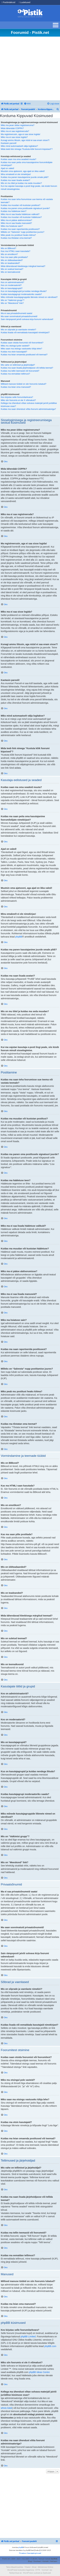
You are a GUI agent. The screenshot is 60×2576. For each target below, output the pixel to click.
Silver (34, 2567)
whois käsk (6, 2408)
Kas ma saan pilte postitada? (14, 257)
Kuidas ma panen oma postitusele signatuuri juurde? (25, 208)
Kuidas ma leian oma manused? (16, 387)
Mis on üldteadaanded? (12, 260)
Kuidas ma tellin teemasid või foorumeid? (20, 371)
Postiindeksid (8, 2)
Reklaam (53, 2561)
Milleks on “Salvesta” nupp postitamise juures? (22, 232)
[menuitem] (27, 103)
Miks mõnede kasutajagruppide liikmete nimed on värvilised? (29, 297)
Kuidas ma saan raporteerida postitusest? (20, 229)
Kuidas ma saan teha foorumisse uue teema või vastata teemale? (27, 200)
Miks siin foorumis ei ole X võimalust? (18, 400)
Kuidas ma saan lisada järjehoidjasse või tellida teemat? (27, 368)
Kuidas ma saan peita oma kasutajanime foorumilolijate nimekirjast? (26, 163)
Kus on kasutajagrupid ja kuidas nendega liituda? (24, 291)
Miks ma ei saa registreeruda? (15, 131)
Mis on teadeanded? (10, 263)
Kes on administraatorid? (12, 282)
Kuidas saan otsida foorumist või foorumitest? (22, 342)
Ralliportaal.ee (15, 2573)
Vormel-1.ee (47, 2570)
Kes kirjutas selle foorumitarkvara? (17, 397)
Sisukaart (37, 2561)
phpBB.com (50, 2346)
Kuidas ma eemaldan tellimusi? (15, 374)
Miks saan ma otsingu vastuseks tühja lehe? (21, 348)
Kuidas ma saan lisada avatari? (15, 180)
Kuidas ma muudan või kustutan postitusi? (20, 205)
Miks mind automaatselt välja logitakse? (19, 146)
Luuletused (24, 2)
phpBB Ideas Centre (39, 2372)
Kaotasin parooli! (8, 143)
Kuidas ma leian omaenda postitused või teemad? (24, 354)
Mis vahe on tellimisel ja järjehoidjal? (18, 365)
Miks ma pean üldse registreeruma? (17, 125)
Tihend (27, 2567)
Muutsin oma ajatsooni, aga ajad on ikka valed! (23, 171)
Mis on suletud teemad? (12, 269)
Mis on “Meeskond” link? (12, 303)
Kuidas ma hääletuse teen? (13, 211)
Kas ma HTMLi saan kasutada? (15, 251)
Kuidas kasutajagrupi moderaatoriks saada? (21, 294)
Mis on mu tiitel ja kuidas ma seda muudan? (21, 183)
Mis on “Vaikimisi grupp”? (12, 300)
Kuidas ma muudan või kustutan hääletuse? (21, 217)
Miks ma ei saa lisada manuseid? (16, 223)
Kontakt (46, 2561)
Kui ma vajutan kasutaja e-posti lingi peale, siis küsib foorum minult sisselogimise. (29, 187)
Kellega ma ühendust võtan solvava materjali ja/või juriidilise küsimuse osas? (29, 404)
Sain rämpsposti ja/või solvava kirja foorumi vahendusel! (27, 319)
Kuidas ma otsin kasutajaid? (14, 351)
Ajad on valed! (7, 168)
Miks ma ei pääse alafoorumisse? (16, 220)
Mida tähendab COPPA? (12, 128)
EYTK (38, 2570)
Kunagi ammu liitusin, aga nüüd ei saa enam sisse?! (25, 140)
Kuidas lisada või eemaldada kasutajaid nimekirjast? (25, 332)
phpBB (18, 936)
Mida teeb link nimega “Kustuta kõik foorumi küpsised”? (26, 149)
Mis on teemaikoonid (10, 272)
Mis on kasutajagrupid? (12, 288)
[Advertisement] (30, 68)
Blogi (30, 2561)
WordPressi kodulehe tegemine (20, 2570)
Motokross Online (45, 2567)
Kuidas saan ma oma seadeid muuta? (18, 159)
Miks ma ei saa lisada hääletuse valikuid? (20, 214)
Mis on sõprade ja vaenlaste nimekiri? (18, 329)
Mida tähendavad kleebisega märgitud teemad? (23, 266)
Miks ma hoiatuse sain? (12, 226)
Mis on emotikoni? (9, 254)
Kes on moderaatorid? (11, 285)
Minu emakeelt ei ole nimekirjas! (16, 174)
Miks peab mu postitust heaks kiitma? (18, 235)
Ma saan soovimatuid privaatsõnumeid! (19, 316)
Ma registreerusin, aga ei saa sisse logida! (20, 134)
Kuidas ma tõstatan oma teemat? (16, 238)
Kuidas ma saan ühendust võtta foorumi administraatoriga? (28, 409)
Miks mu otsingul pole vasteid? (15, 345)
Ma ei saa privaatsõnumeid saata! (16, 313)
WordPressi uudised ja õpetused (37, 2573)
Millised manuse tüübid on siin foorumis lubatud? (23, 384)
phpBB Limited (28, 2336)
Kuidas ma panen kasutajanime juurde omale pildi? (24, 177)
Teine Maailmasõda (14, 2567)
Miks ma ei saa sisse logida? (14, 137)
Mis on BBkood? (8, 248)
